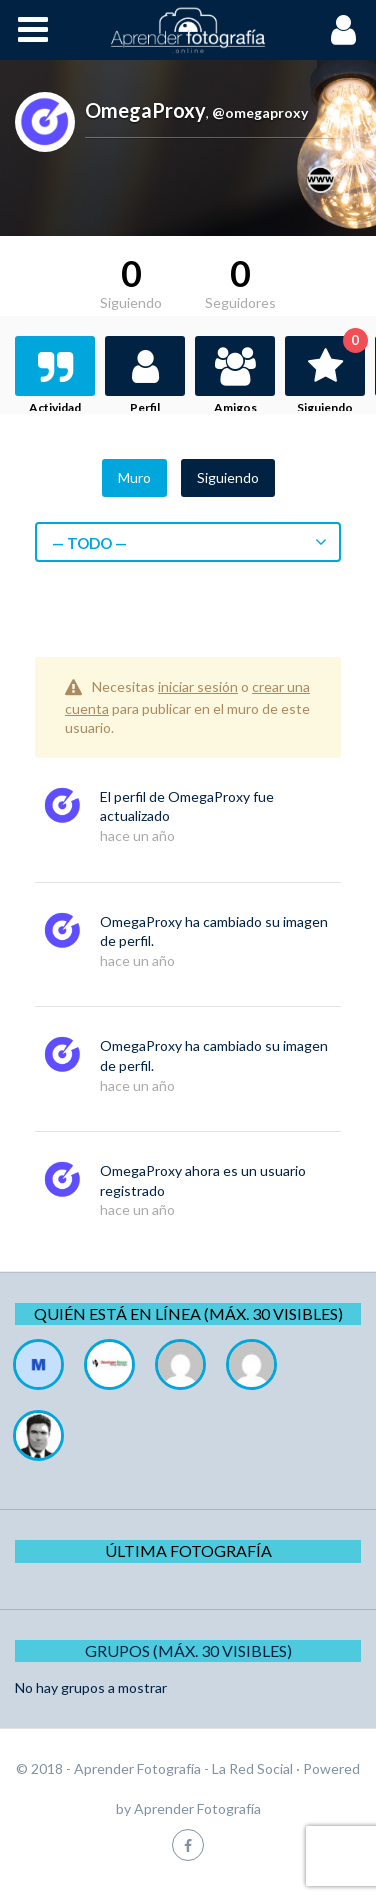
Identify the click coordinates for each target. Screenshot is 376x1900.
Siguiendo (331, 375)
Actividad (55, 407)
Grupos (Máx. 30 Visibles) (188, 1650)
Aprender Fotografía (197, 1808)
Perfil (145, 407)
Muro (134, 477)
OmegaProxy (209, 796)
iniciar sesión (198, 686)
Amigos (235, 407)
